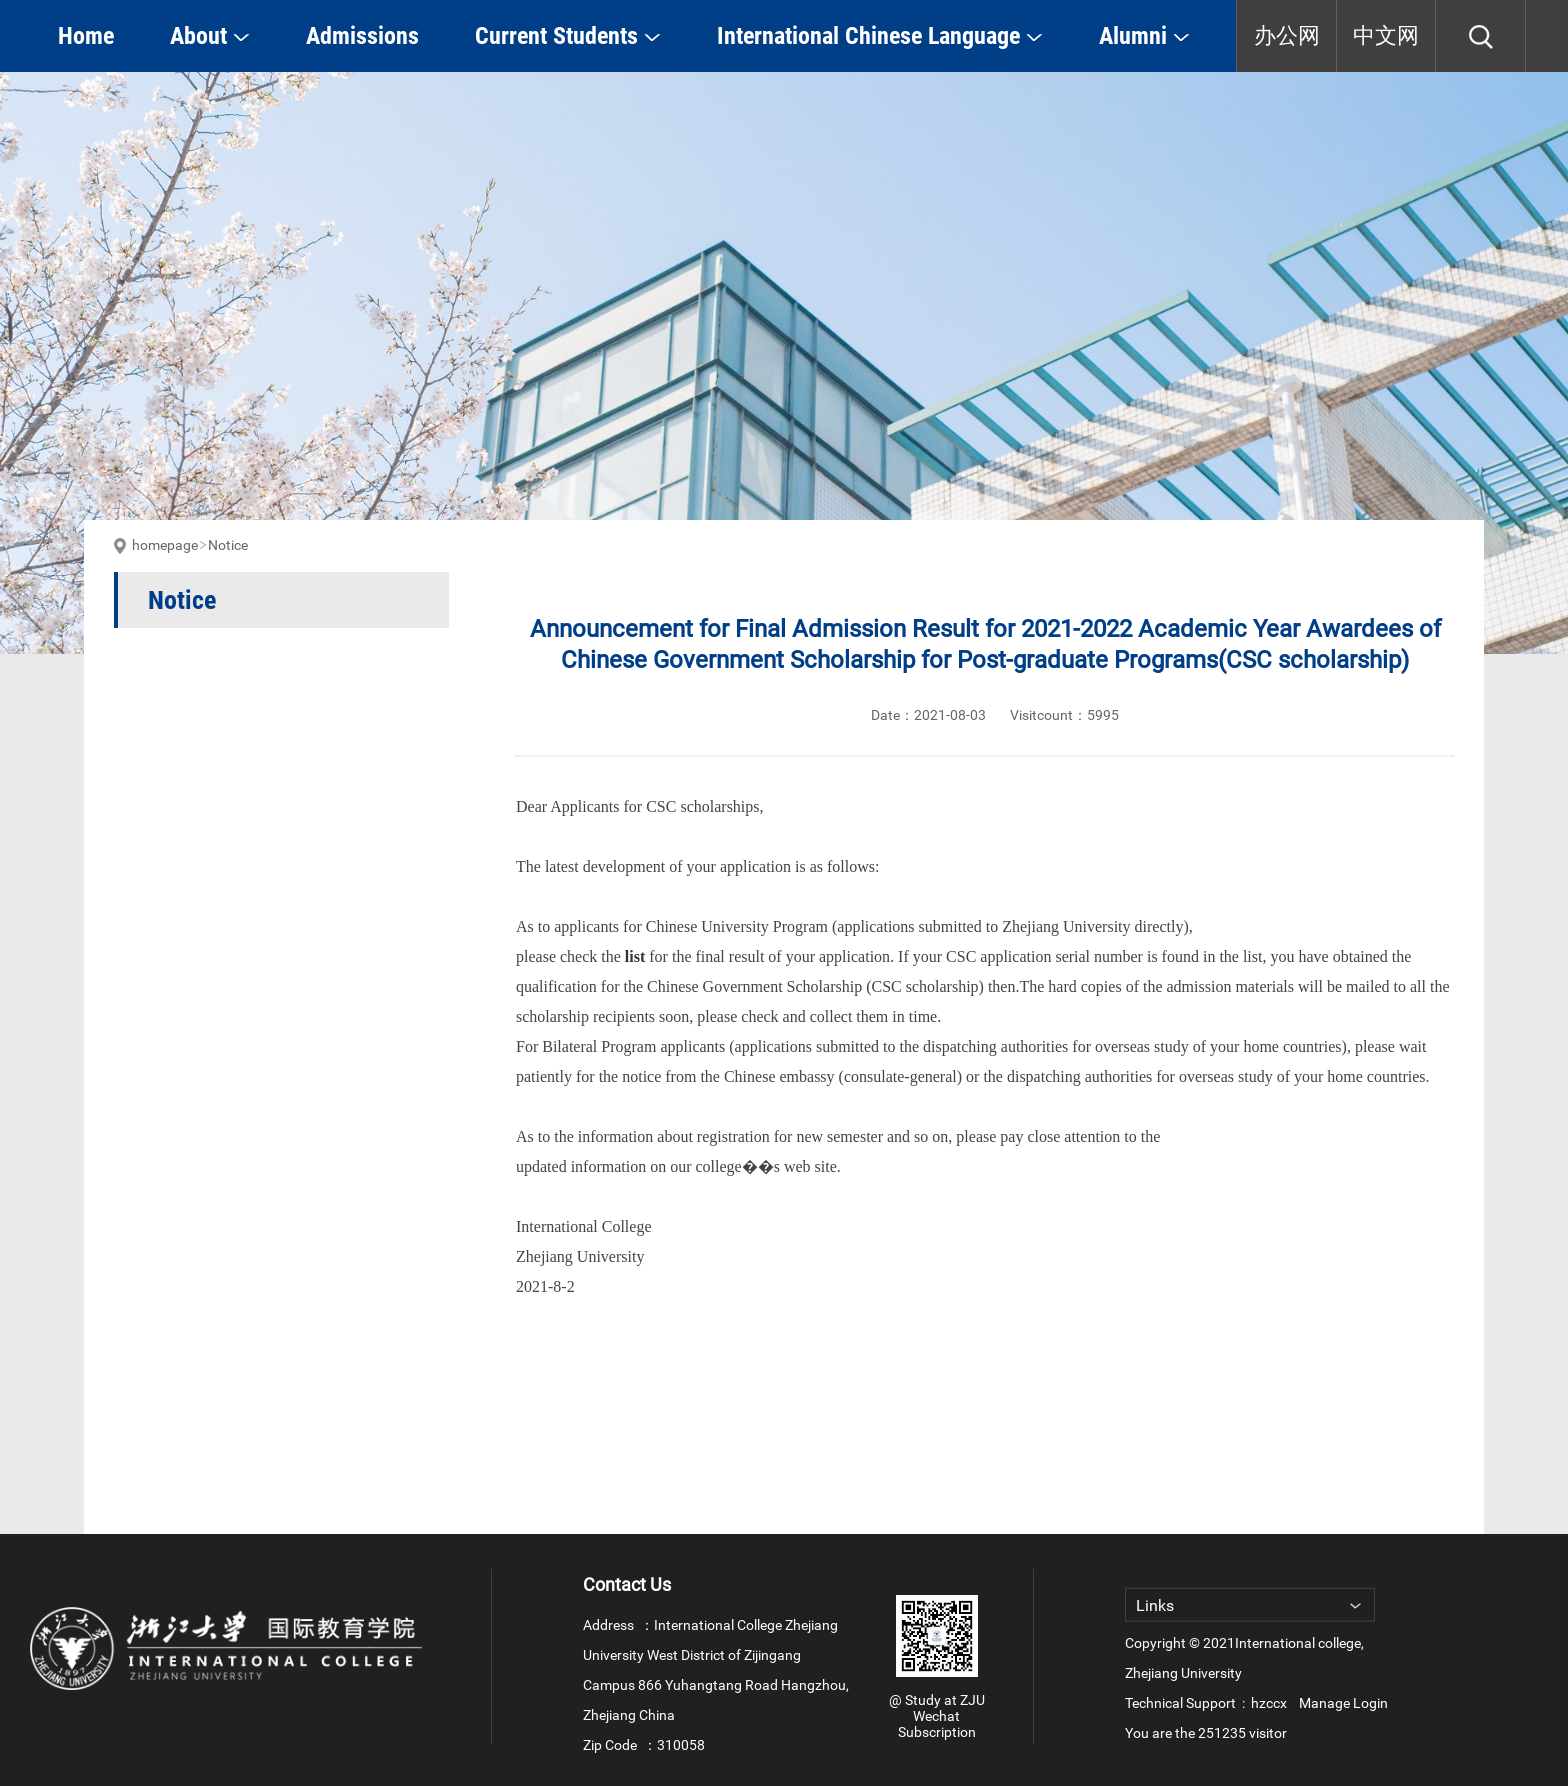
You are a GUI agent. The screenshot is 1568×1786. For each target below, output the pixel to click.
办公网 (1287, 35)
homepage (165, 545)
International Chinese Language (880, 36)
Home (86, 36)
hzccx (1269, 1703)
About (210, 36)
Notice (228, 545)
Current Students (568, 36)
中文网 (1386, 35)
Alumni (1144, 36)
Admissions (362, 36)
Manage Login (1343, 1703)
